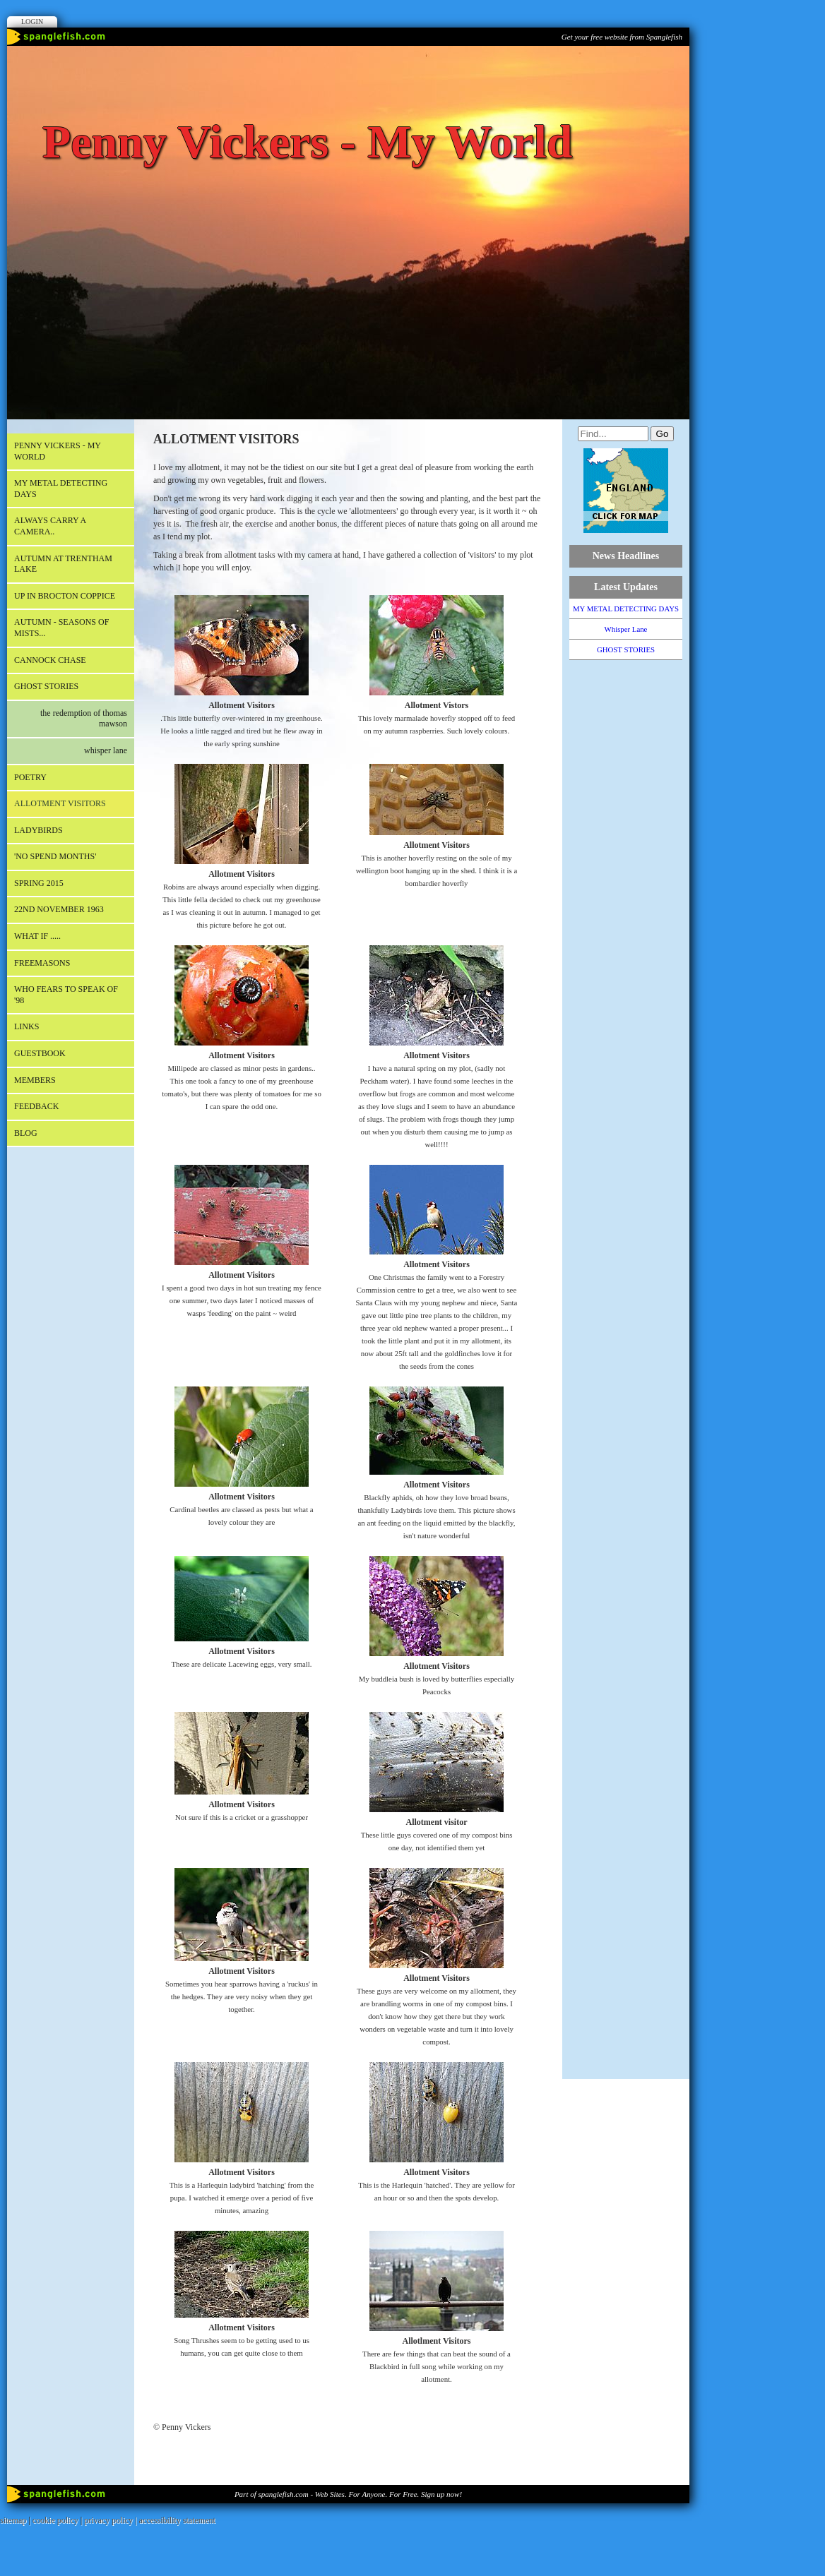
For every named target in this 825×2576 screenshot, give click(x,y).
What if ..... (37, 936)
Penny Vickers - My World (57, 451)
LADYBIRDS (38, 830)
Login (32, 21)
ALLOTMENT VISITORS (60, 803)
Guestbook (40, 1053)
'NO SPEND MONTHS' (55, 856)
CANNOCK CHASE (50, 660)
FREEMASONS (42, 963)
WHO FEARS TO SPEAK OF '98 (66, 994)
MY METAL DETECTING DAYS (60, 488)
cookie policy (55, 2520)
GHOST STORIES (46, 686)
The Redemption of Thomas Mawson (83, 718)
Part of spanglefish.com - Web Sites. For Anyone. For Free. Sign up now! (348, 2494)
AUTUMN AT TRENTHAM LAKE (63, 564)
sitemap (13, 2520)
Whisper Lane (105, 750)
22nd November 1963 (59, 909)
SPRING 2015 (39, 883)
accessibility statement (177, 2520)
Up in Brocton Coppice (64, 596)
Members (35, 1080)
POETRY (30, 777)
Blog (25, 1133)
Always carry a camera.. (50, 526)
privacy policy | (111, 2520)
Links (26, 1026)
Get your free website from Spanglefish (622, 36)
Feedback (36, 1106)
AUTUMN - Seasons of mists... (61, 627)
